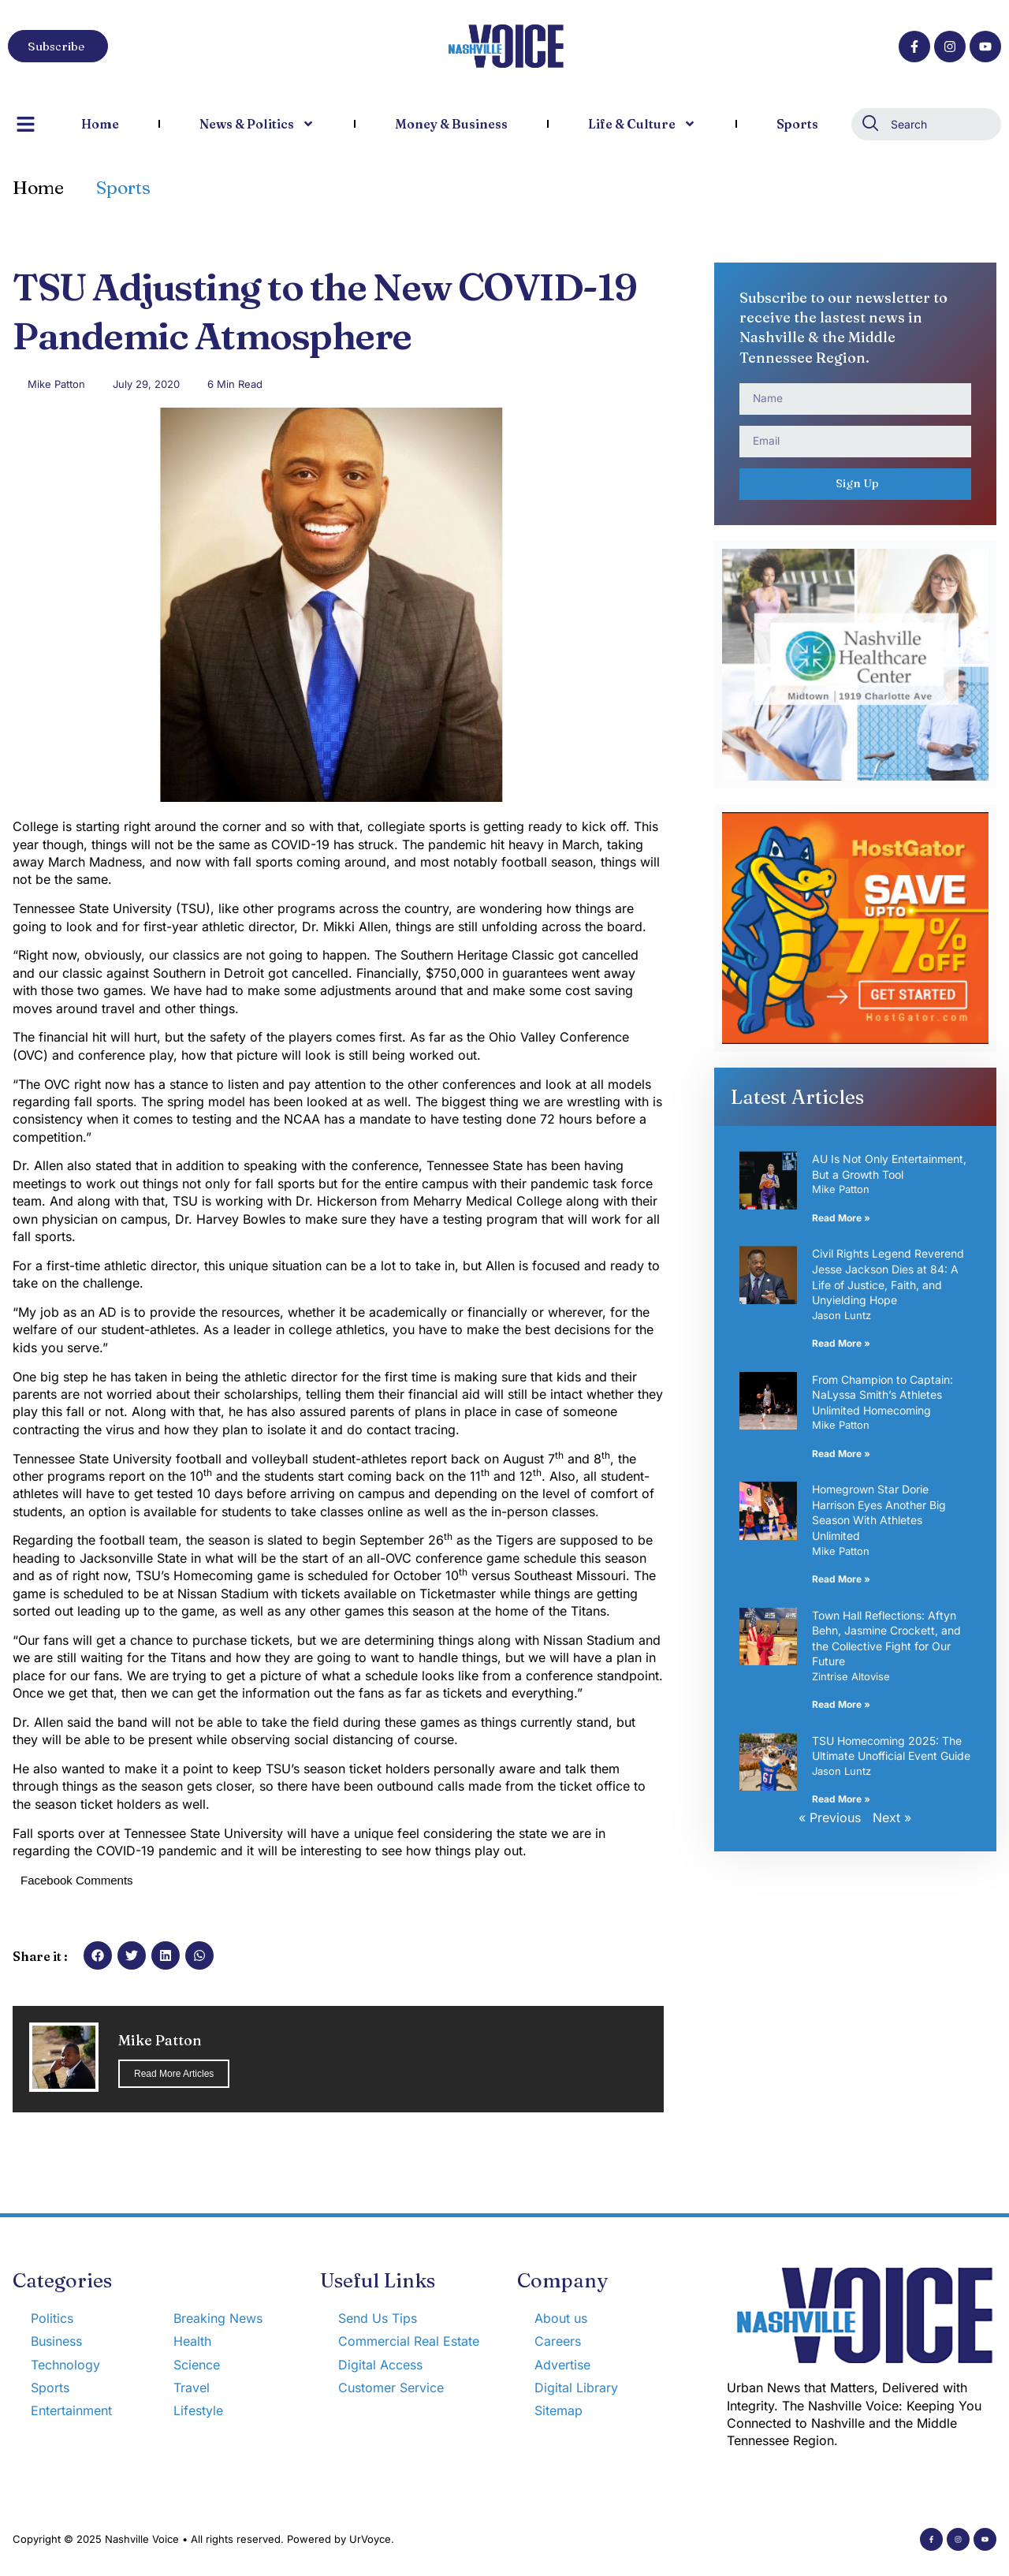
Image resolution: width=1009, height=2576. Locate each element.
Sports (797, 124)
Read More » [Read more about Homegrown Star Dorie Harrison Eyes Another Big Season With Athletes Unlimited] (841, 1579)
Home (100, 124)
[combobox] (926, 124)
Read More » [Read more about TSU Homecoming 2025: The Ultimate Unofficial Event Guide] (841, 1799)
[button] (98, 1955)
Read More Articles (174, 2073)
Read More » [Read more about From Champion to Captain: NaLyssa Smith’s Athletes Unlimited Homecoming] (841, 1453)
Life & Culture (642, 124)
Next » (892, 1817)
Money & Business (451, 124)
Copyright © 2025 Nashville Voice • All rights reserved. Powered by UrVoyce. (203, 2539)
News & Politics (257, 124)
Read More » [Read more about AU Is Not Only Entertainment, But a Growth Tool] (841, 1218)
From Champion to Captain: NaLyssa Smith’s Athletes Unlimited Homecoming (882, 1395)
